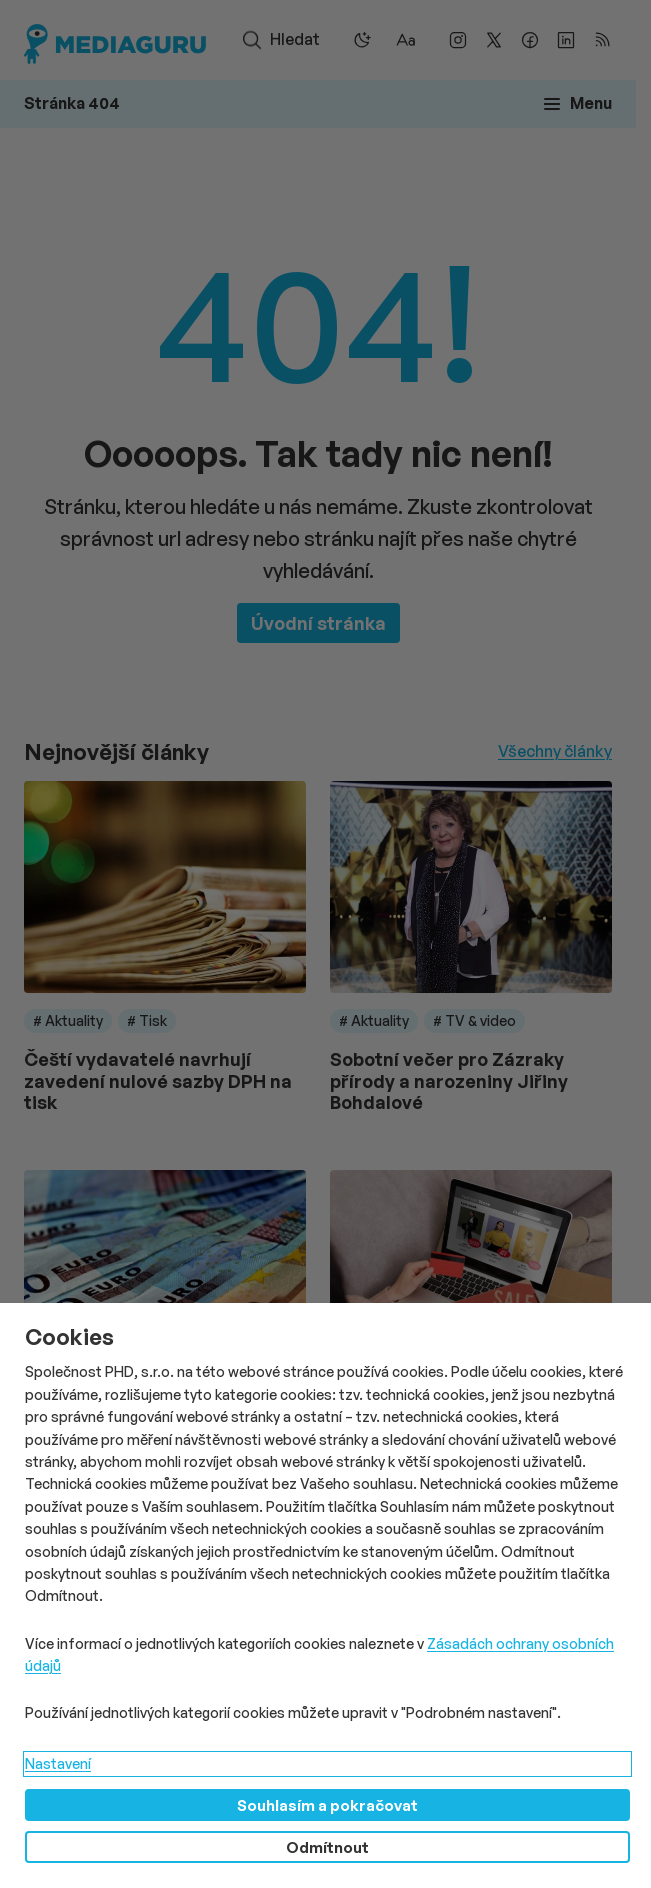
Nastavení (58, 1763)
